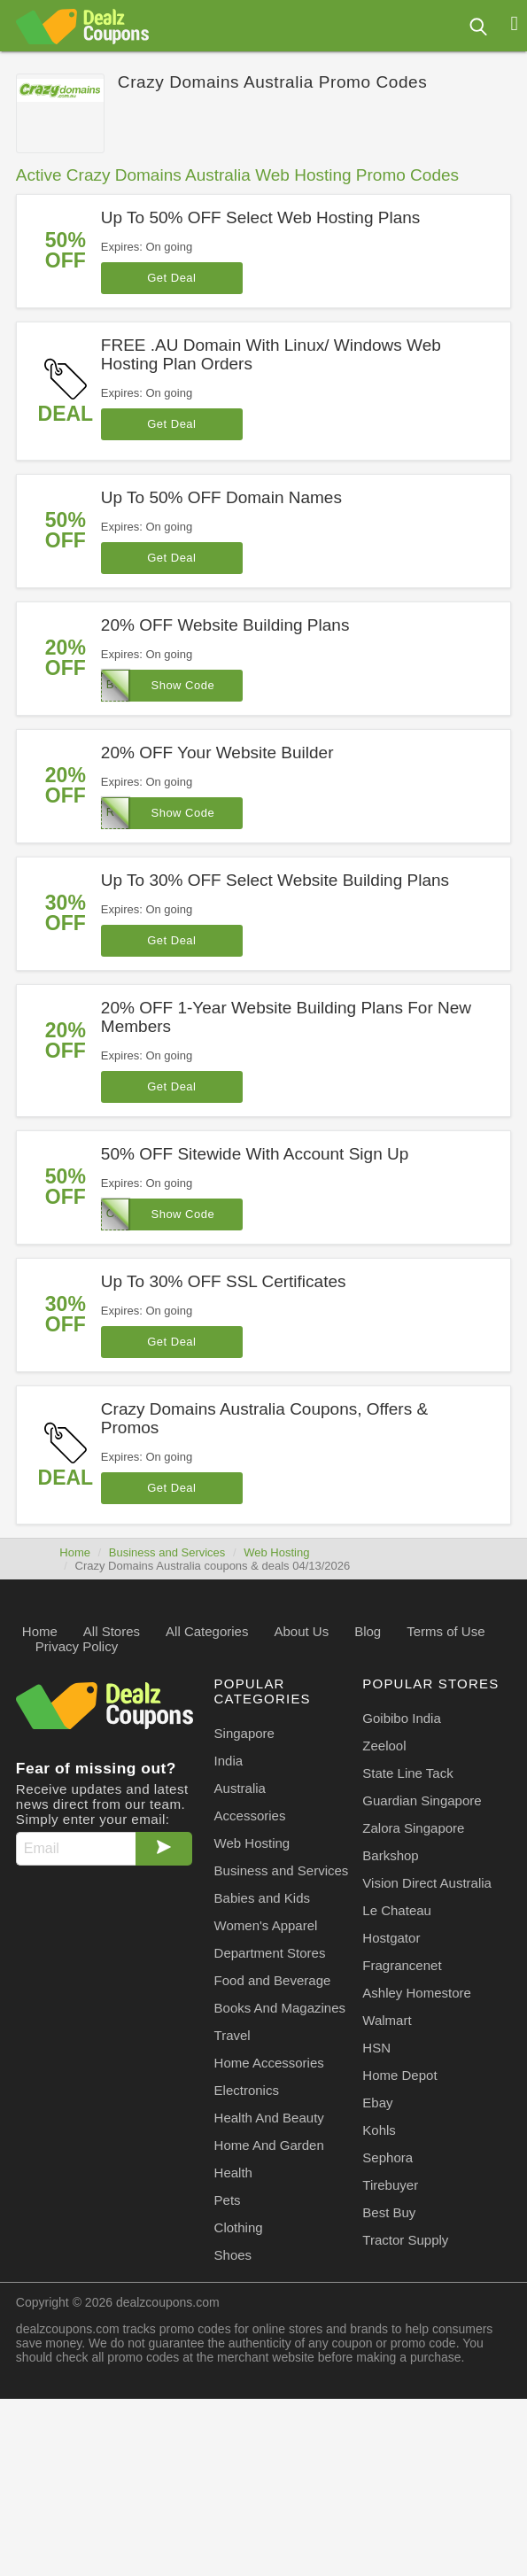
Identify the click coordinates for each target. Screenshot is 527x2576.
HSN (376, 2047)
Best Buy (388, 2212)
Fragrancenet (401, 1965)
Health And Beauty (269, 2117)
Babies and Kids (262, 1897)
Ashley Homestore (416, 1992)
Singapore (244, 1733)
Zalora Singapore (413, 1827)
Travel (232, 2035)
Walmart (386, 2020)
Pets (227, 2199)
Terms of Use (445, 1631)
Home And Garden (269, 2145)
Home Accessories (269, 2062)
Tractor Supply (405, 2239)
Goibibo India (401, 1718)
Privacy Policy (76, 1646)
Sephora (387, 2157)
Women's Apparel (266, 1925)
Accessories (250, 1815)
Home (74, 1552)
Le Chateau (396, 1910)
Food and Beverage (272, 1980)
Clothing (238, 2227)
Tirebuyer (390, 2184)
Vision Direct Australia (427, 1882)
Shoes (233, 2254)
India (229, 1760)
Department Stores (270, 1952)
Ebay (377, 2102)
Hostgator (391, 1937)
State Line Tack (407, 1773)
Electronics (246, 2090)
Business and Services (167, 1552)
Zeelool (384, 1745)
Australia (240, 1788)
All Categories (207, 1631)
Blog (367, 1631)
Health (233, 2172)
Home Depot (399, 2075)
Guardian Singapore (421, 1800)
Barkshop (390, 1855)
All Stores (111, 1631)
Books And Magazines (279, 2007)
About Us (301, 1631)
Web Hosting (276, 1552)
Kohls (379, 2130)
